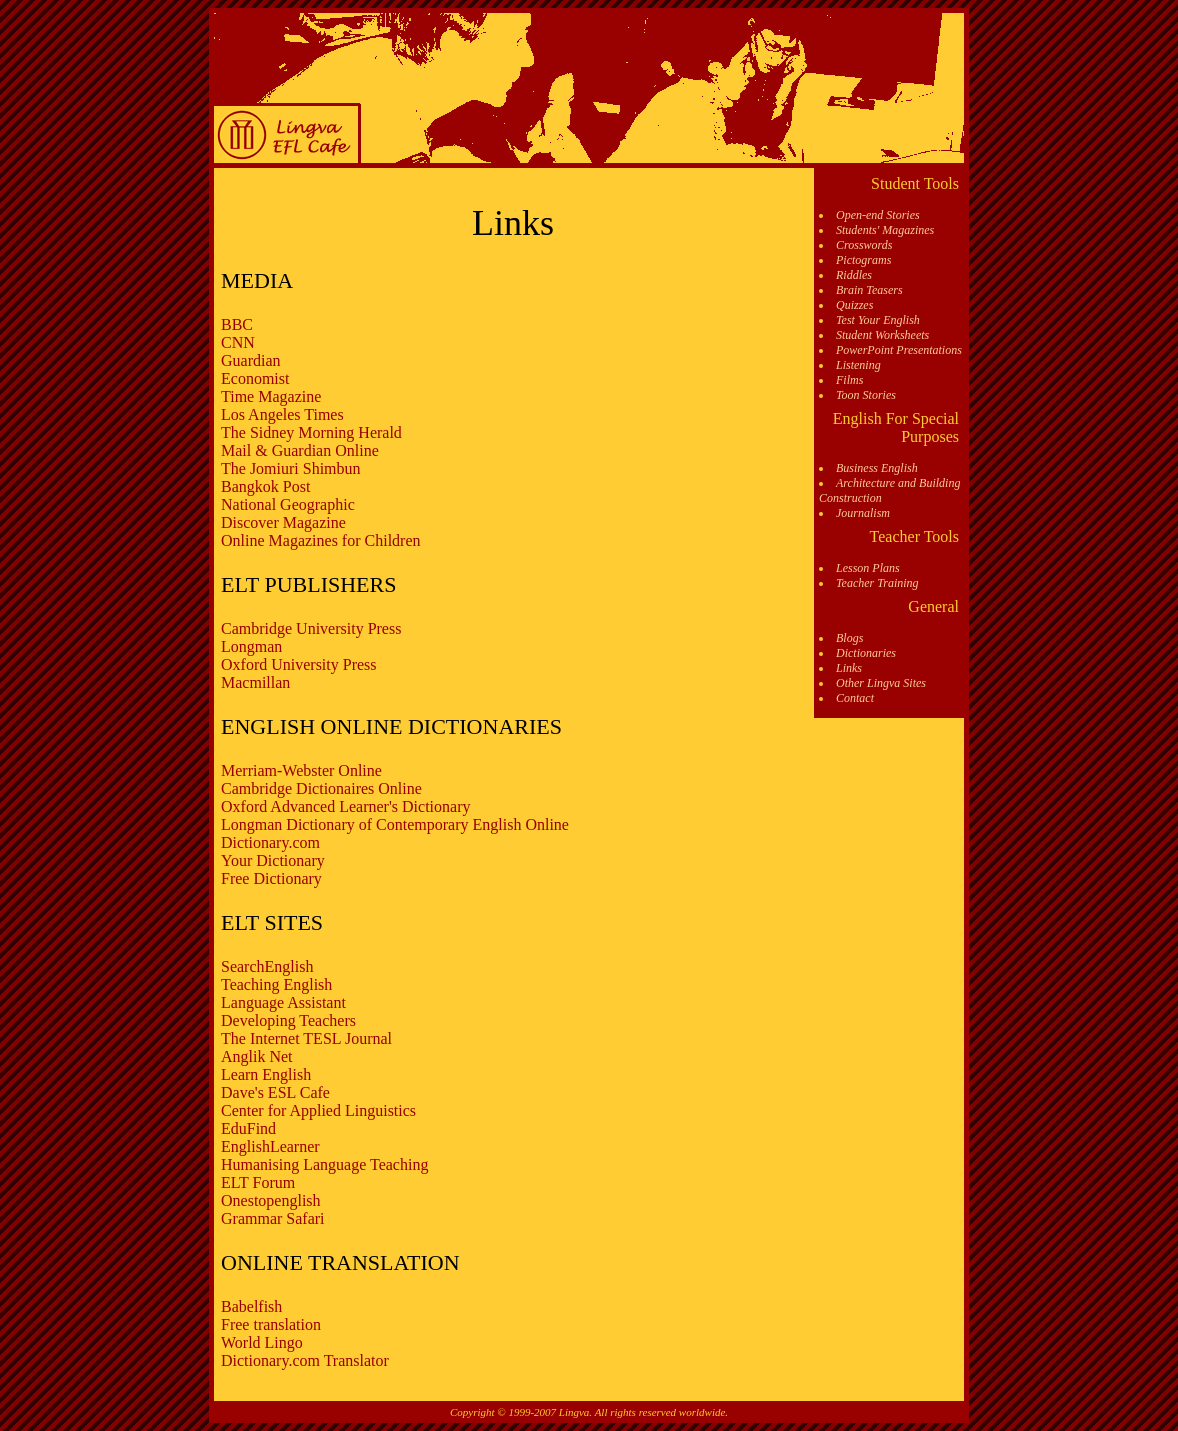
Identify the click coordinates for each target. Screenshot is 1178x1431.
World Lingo (262, 1342)
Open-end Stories (878, 215)
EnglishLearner (270, 1146)
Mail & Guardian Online (300, 450)
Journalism (863, 513)
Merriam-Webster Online (301, 770)
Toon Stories (866, 395)
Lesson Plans (868, 568)
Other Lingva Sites (881, 683)
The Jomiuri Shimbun (291, 468)
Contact (855, 698)
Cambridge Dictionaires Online (321, 788)
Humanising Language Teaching (324, 1164)
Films (849, 380)
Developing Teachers (288, 1020)
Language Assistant (283, 1002)
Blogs (849, 638)
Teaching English (276, 984)
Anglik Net (257, 1056)
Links (849, 668)
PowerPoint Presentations (899, 350)
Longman (251, 646)
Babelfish (251, 1306)
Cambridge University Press (311, 628)
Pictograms (863, 260)
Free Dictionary (271, 878)
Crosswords (864, 245)
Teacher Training (877, 583)
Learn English (266, 1074)
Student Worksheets (882, 335)
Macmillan (255, 682)
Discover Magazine (283, 522)
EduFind (248, 1128)
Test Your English (878, 320)
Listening (858, 365)
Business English (877, 468)
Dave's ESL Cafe (275, 1092)
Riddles (854, 275)
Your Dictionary (273, 860)
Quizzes (854, 305)
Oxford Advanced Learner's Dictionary (345, 806)
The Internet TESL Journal (306, 1038)
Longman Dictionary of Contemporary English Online (395, 824)
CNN (238, 342)
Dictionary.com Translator (305, 1360)
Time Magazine (271, 396)
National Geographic (288, 504)
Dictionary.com (270, 842)
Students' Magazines (885, 230)
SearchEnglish (267, 966)
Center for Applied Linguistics (318, 1110)
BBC (237, 324)
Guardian (251, 360)
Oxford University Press (299, 664)
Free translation (271, 1324)
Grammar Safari (273, 1218)
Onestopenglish (271, 1200)
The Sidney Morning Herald (311, 432)
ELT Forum (258, 1182)
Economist (255, 378)
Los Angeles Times (282, 414)
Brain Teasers (869, 290)
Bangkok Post (265, 486)
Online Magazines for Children (321, 540)
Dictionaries (866, 653)
